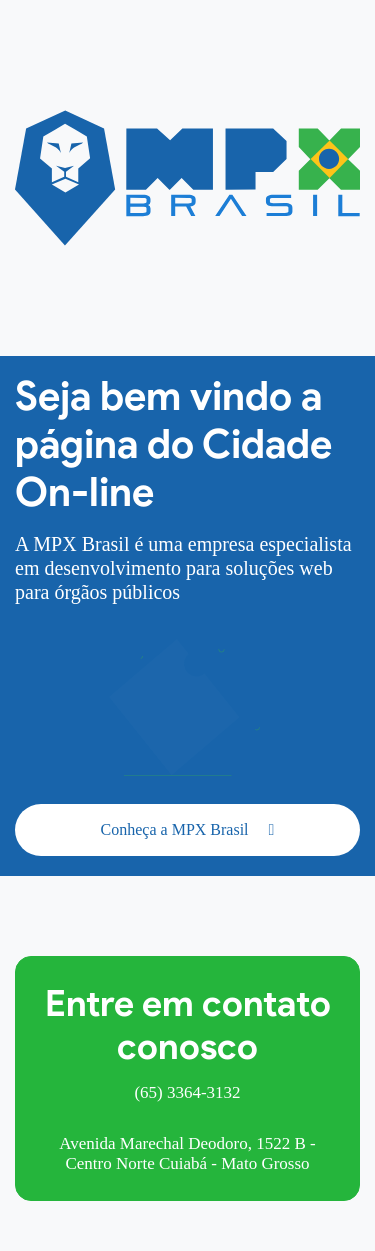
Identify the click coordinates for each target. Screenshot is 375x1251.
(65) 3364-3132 (187, 1092)
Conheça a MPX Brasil (188, 829)
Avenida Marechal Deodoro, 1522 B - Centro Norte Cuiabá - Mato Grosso (187, 1153)
